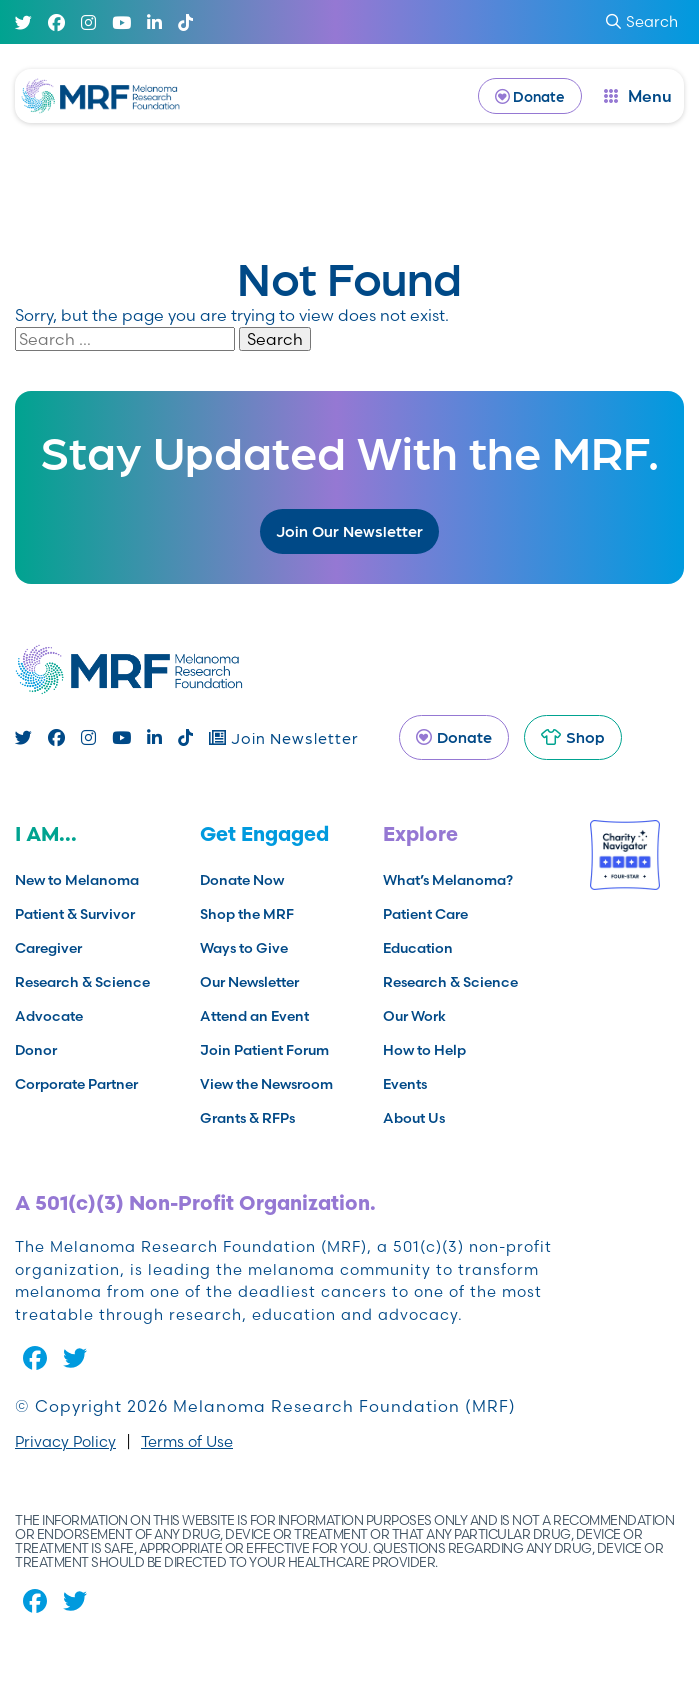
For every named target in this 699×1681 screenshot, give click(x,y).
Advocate (49, 1016)
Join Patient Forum (264, 1050)
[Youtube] (121, 22)
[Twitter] (23, 22)
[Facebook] (56, 22)
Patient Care (425, 914)
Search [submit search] (642, 21)
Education (418, 948)
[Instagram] (88, 22)
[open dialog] (638, 96)
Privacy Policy (65, 1441)
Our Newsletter (249, 982)
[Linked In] (154, 22)
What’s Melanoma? (448, 880)
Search (275, 339)
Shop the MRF (247, 914)
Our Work (414, 1016)
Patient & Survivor (75, 914)
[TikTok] (185, 22)
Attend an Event (254, 1016)
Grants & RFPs (247, 1118)
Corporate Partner (76, 1084)
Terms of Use (187, 1441)
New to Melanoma (77, 880)
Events (405, 1084)
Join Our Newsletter (349, 530)
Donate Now (242, 880)
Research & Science (82, 982)
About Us (414, 1118)
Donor (36, 1050)
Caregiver (48, 948)
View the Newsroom (266, 1084)
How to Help (424, 1050)
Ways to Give (244, 948)
